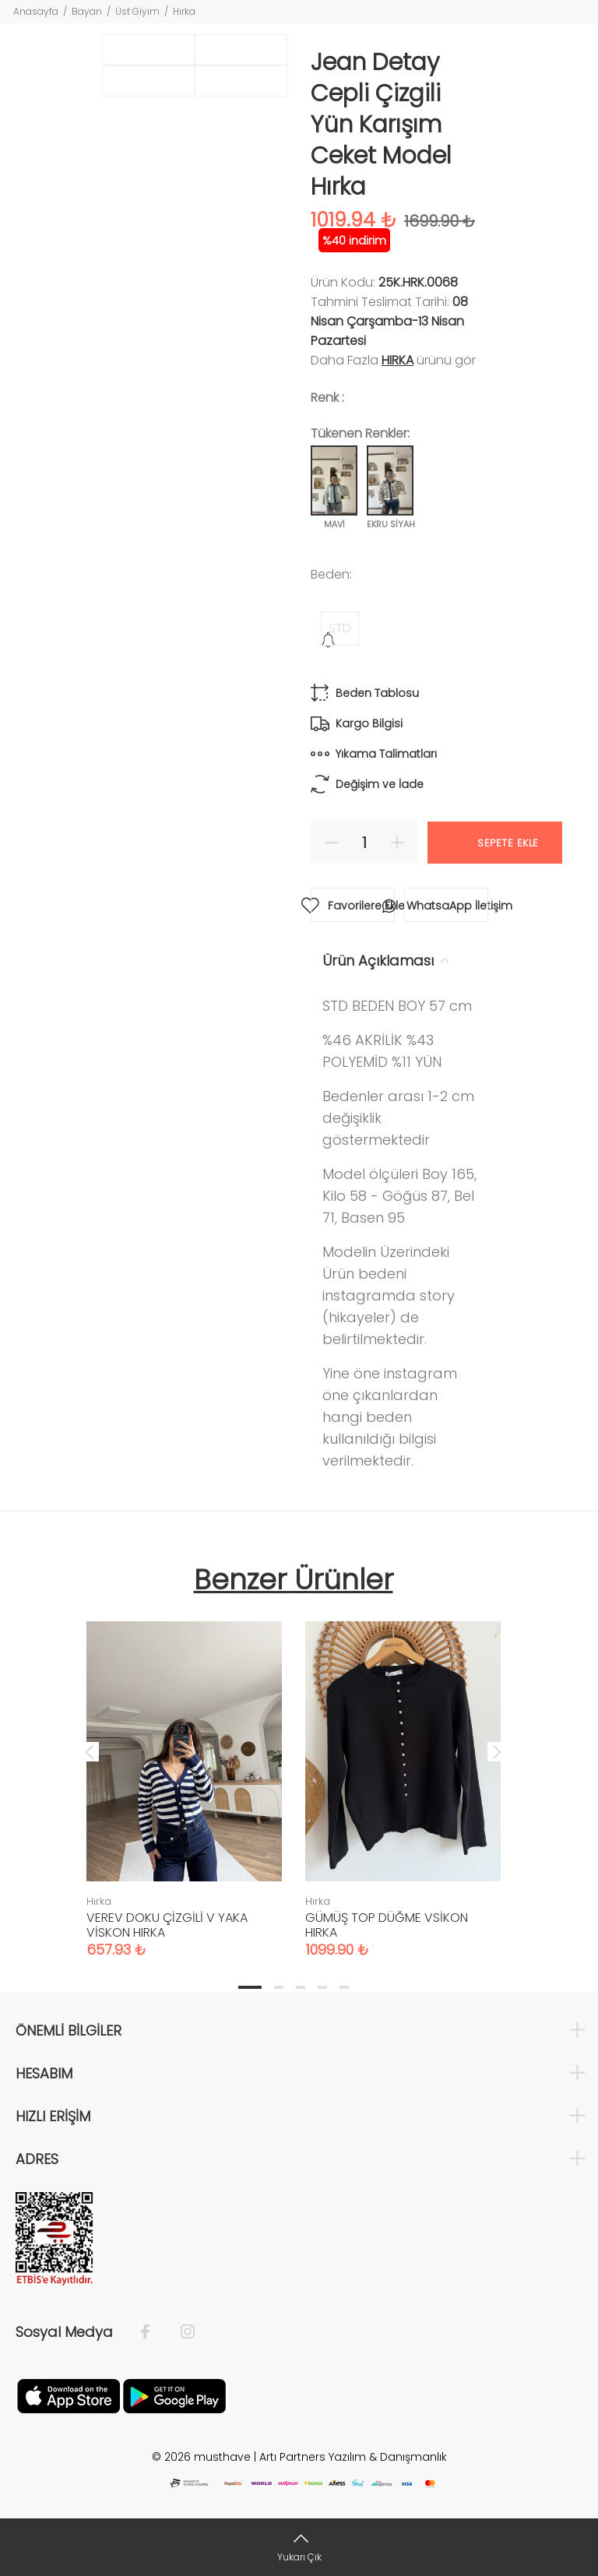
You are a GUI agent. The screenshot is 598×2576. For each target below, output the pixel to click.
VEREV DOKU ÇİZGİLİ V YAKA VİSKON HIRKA (167, 1925)
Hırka (184, 11)
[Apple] (68, 2395)
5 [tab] (344, 1987)
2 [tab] (278, 1987)
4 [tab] (322, 1987)
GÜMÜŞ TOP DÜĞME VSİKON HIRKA (386, 1925)
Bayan (87, 11)
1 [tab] (250, 1987)
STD (340, 628)
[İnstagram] (180, 2332)
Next (497, 1751)
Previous (89, 1751)
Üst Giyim (137, 11)
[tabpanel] (184, 1774)
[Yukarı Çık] (299, 2546)
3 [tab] (300, 1987)
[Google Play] (174, 2395)
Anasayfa (35, 11)
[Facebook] (153, 2332)
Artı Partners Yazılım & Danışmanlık (353, 2457)
